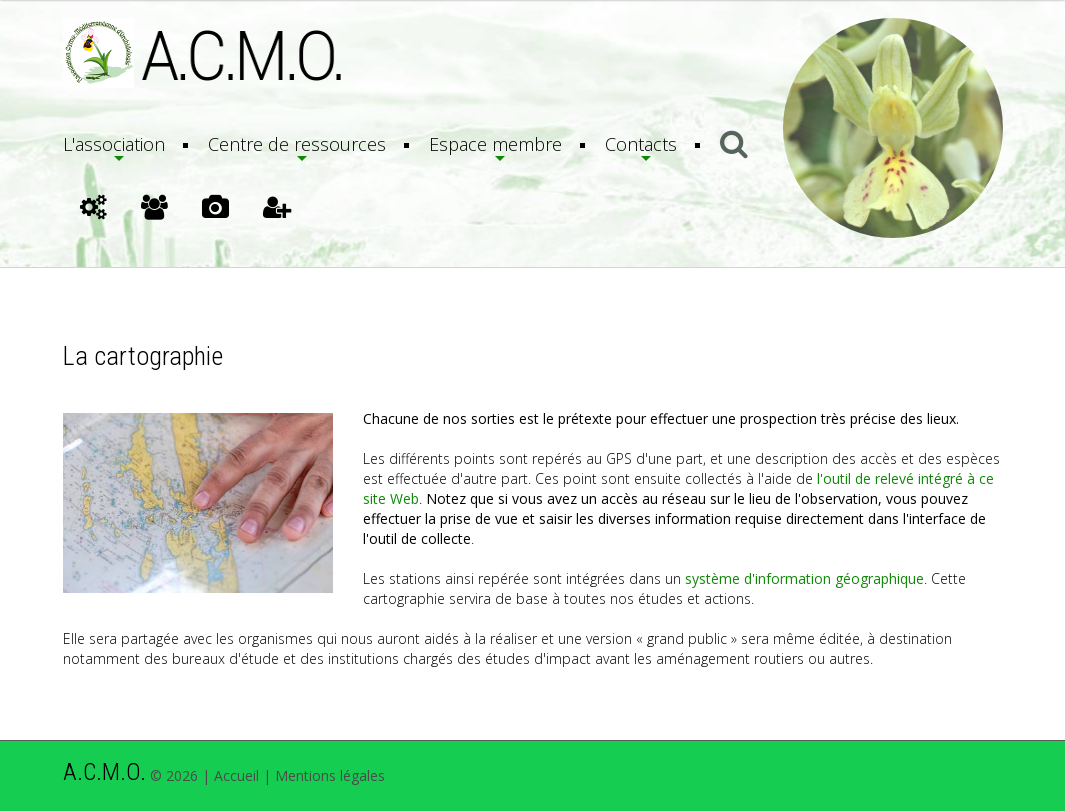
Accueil (236, 775)
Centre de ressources (297, 144)
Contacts (641, 144)
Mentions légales (330, 775)
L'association (114, 144)
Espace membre (495, 144)
